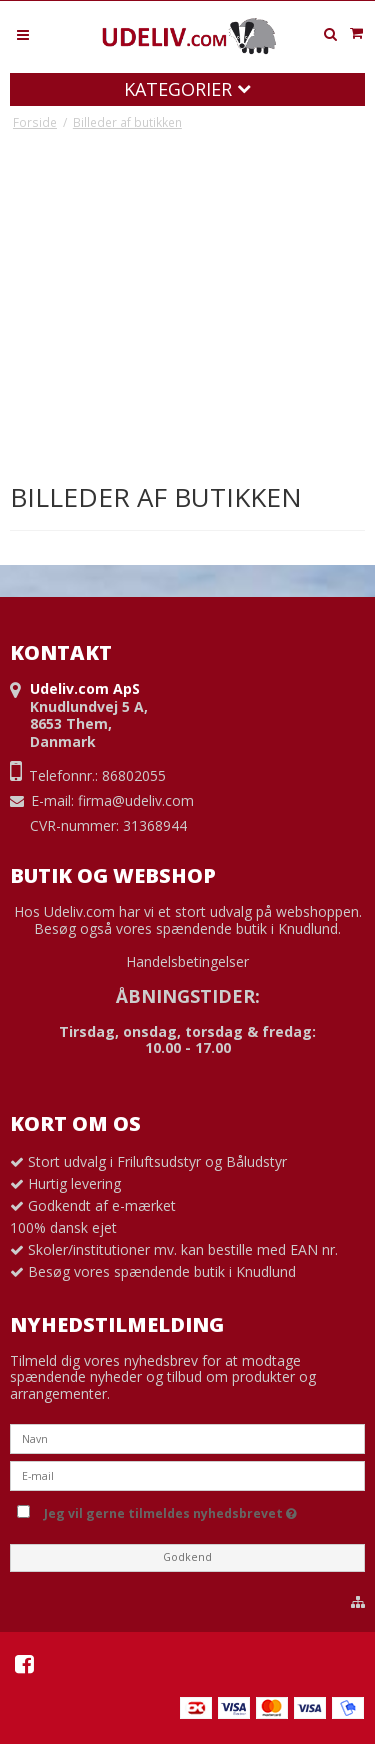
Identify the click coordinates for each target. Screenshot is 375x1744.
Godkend (187, 1557)
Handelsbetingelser (187, 961)
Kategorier (187, 89)
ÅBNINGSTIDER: (188, 996)
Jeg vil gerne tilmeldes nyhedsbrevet (201, 1510)
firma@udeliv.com (136, 800)
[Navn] (187, 1437)
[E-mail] (187, 1474)
